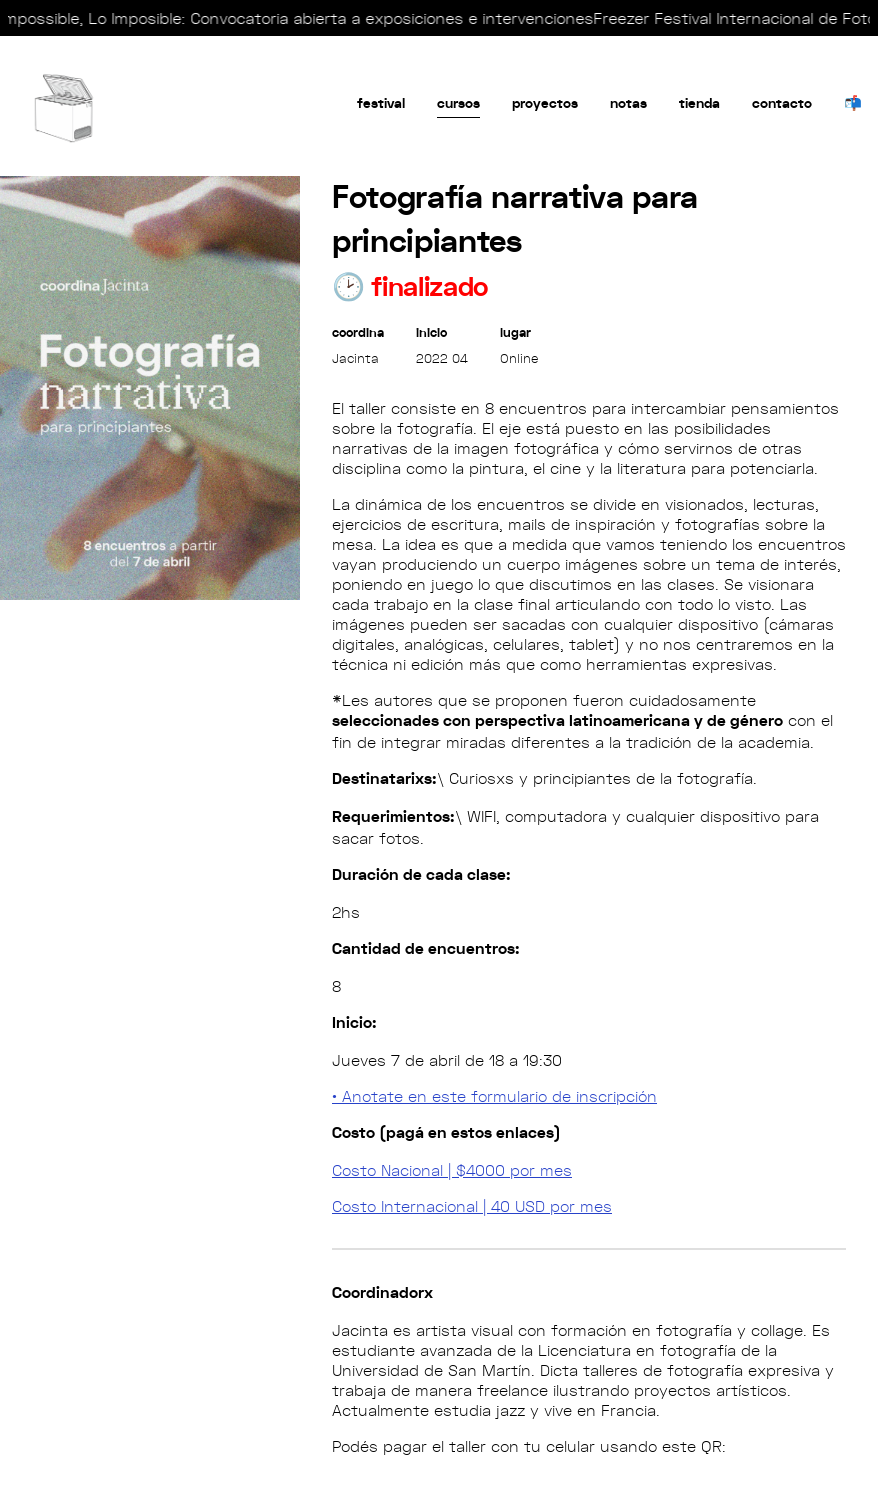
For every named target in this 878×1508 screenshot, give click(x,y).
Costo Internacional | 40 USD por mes (472, 1206)
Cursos (458, 103)
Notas (628, 103)
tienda (699, 103)
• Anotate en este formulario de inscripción (494, 1096)
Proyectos (545, 103)
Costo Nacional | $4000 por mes (452, 1170)
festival (381, 103)
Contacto (782, 103)
